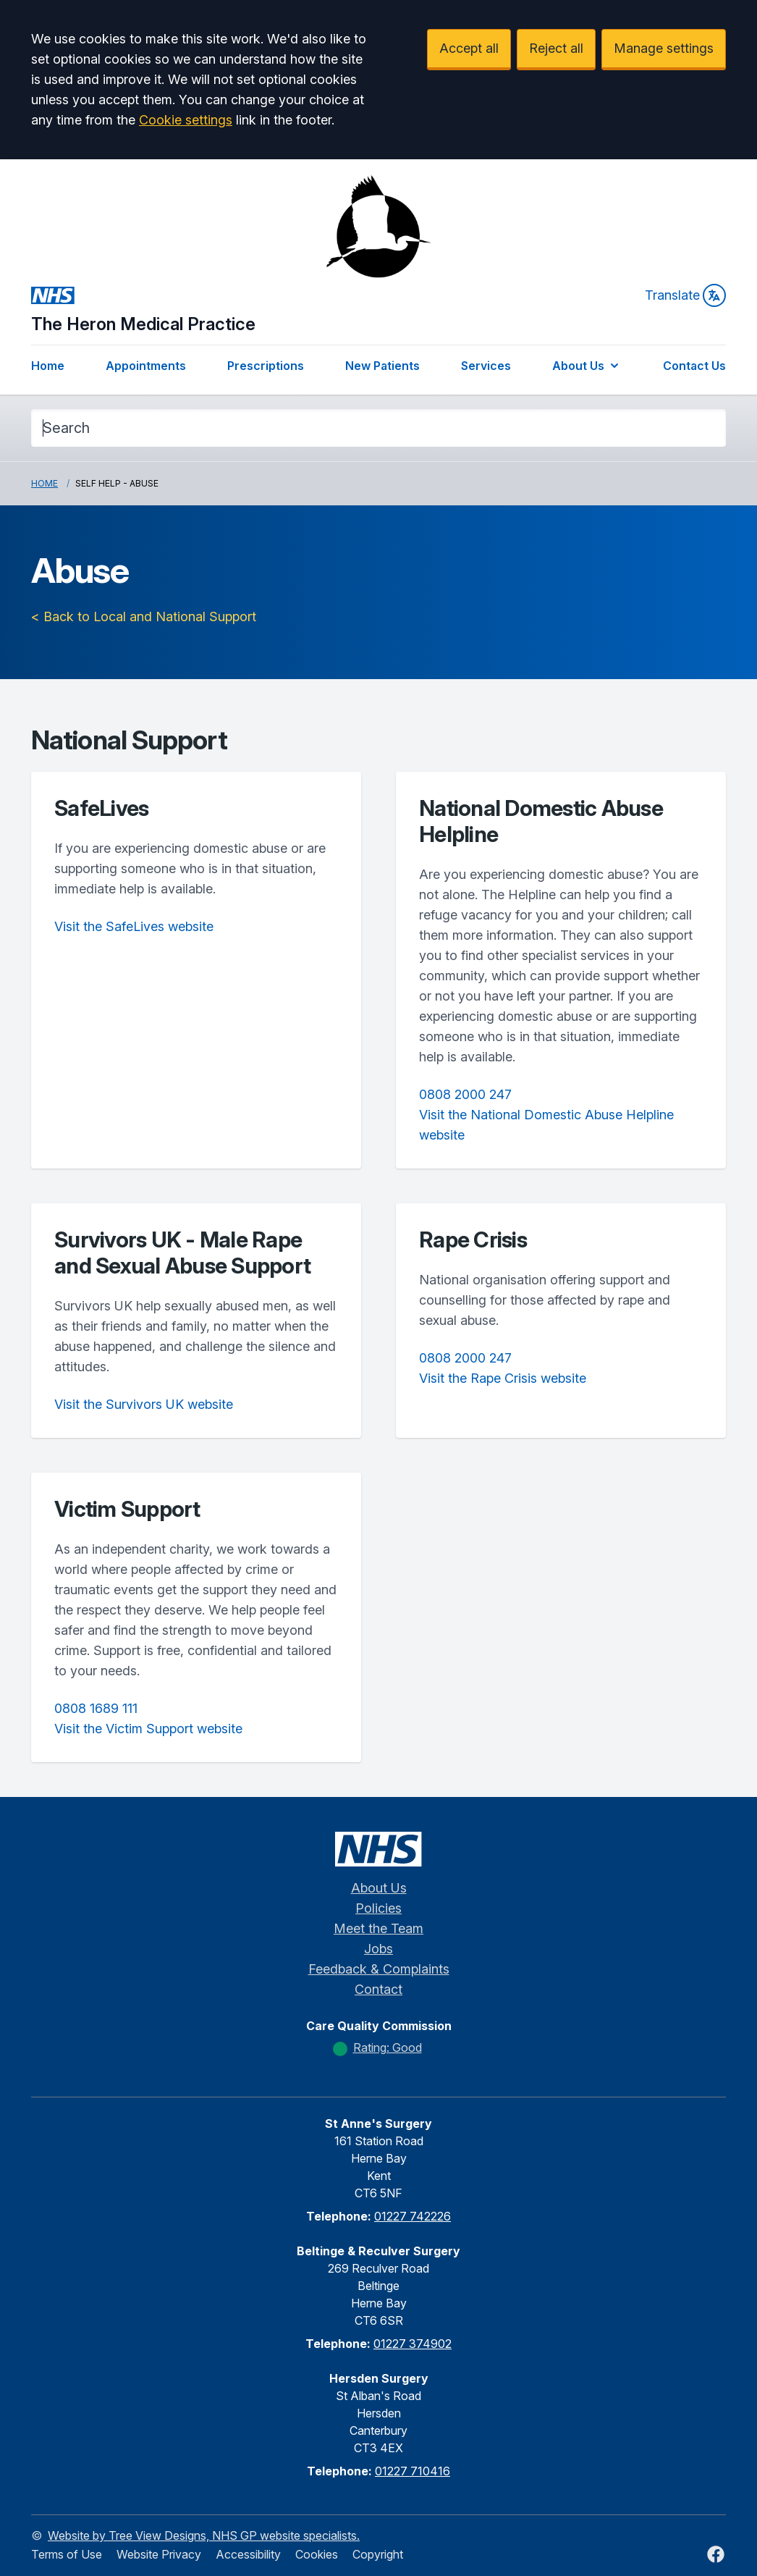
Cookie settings (185, 119)
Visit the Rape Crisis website (502, 1378)
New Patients (382, 365)
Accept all (469, 48)
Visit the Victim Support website (148, 1728)
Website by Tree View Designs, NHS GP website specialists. (204, 2535)
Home (47, 365)
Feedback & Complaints (378, 1969)
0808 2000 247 (465, 1094)
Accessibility (248, 2554)
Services (486, 365)
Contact (378, 1989)
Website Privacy (159, 2554)
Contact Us (694, 365)
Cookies (316, 2554)
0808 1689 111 (96, 1708)
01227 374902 (412, 2343)
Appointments (146, 365)
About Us (587, 365)
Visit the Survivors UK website (143, 1404)
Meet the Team (378, 1928)
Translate (685, 295)
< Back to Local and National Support (143, 616)
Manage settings (664, 48)
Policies (378, 1908)
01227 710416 (412, 2471)
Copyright (377, 2554)
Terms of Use (66, 2554)
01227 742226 (412, 2216)
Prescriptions (265, 365)
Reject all (556, 48)
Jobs (378, 1948)
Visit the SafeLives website (133, 926)
